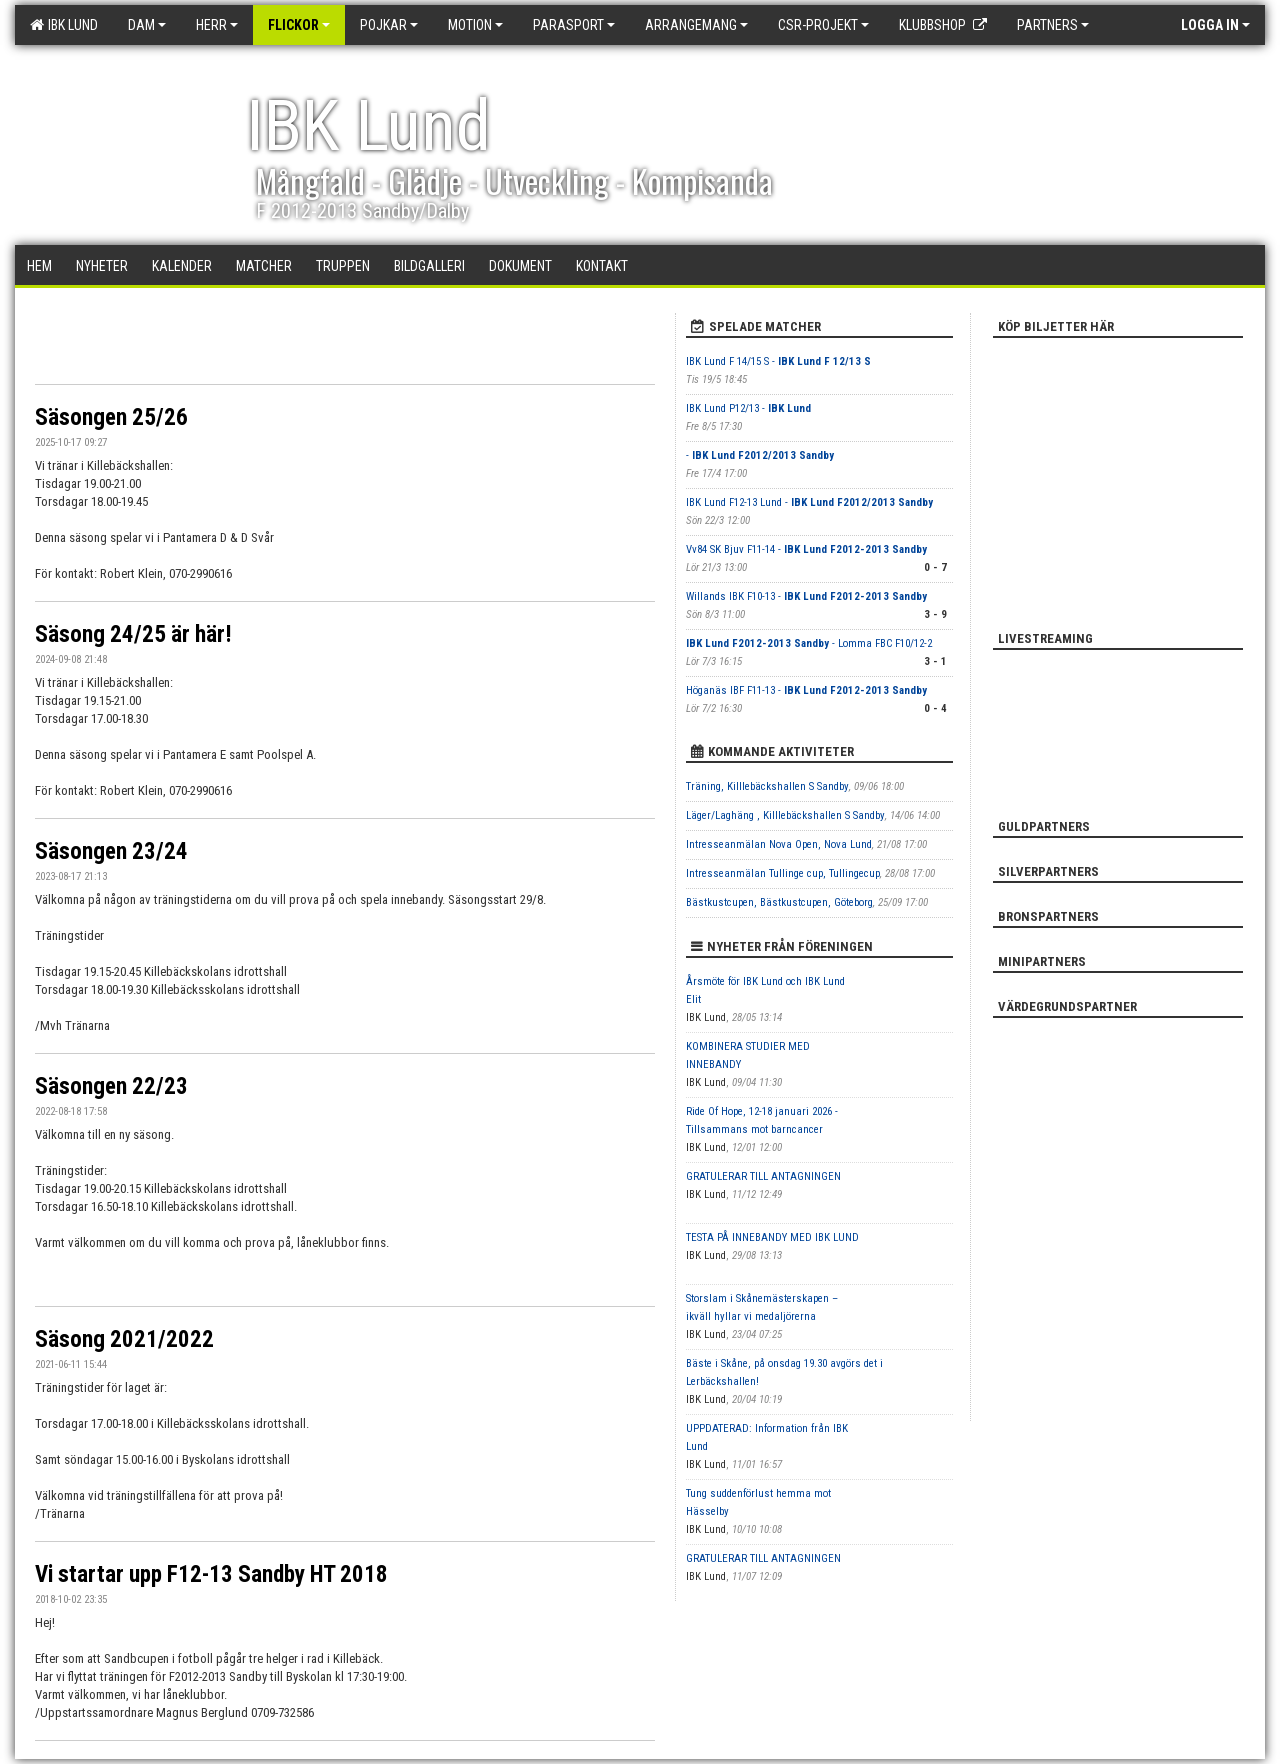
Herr (217, 25)
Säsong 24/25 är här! (133, 634)
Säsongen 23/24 (111, 851)
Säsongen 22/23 (111, 1086)
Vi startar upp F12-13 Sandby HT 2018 (211, 1574)
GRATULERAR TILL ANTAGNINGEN (763, 1176)
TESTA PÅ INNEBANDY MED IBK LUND (772, 1237)
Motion (475, 25)
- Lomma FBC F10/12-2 (809, 643)
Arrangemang (696, 25)
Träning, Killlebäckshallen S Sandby (767, 786)
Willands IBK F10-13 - (806, 596)
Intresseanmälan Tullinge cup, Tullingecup (783, 873)
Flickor (299, 25)
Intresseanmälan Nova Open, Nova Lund (779, 844)
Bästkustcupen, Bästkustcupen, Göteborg (779, 902)
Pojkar (389, 25)
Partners (1053, 25)
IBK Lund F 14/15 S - (778, 361)
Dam (147, 25)
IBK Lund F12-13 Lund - (809, 502)
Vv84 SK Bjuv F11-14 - (806, 549)
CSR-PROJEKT (823, 25)
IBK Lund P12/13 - (748, 408)
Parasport (574, 25)
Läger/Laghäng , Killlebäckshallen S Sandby (785, 815)
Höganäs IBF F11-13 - (806, 690)
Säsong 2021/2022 (124, 1339)
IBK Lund (64, 25)
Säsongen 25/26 (111, 417)
